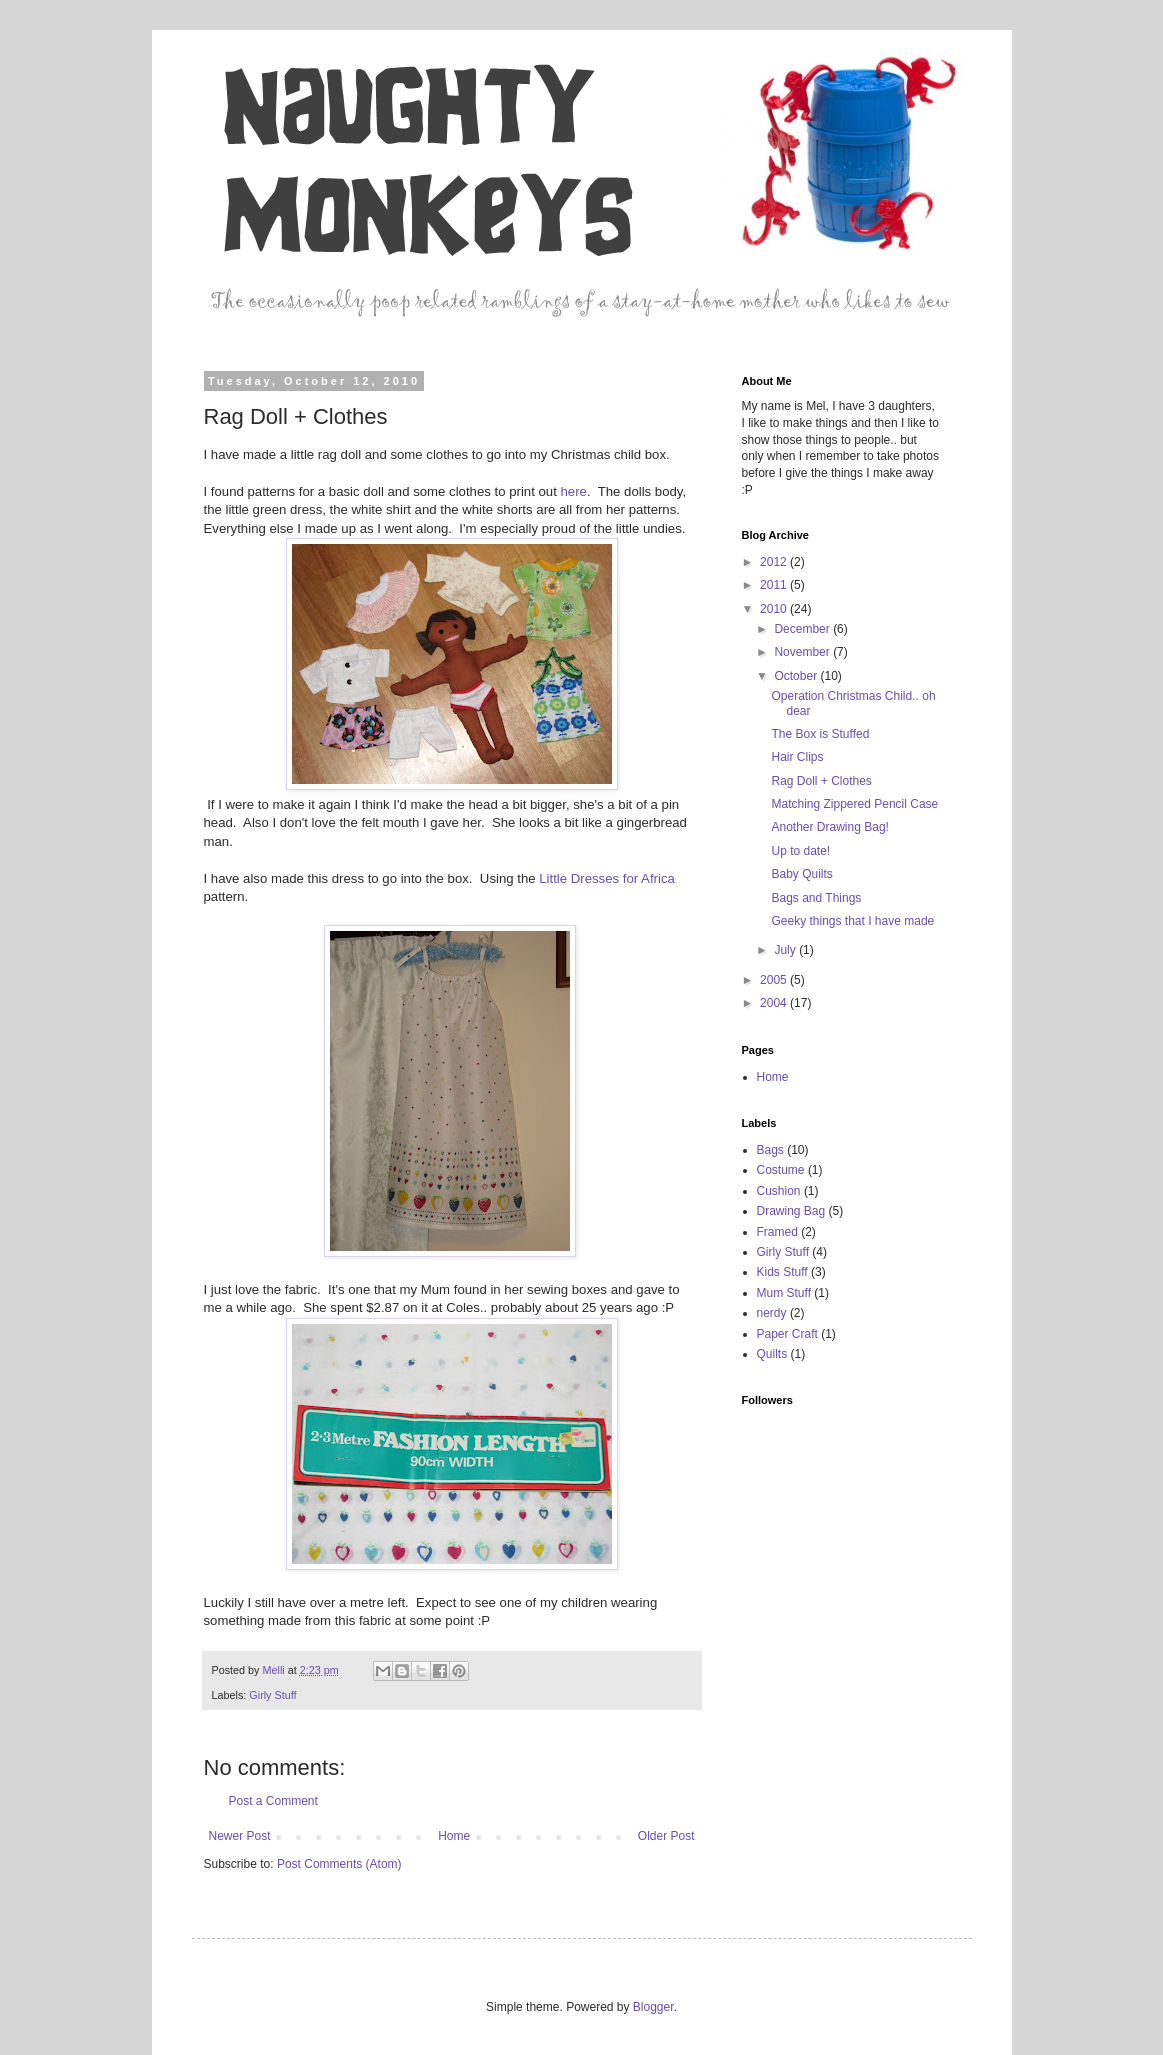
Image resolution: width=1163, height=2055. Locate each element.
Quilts (772, 1354)
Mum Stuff (784, 1293)
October (797, 676)
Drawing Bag (791, 1211)
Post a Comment (273, 1801)
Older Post (666, 1836)
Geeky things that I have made (852, 921)
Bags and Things (816, 898)
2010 (775, 609)
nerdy (772, 1313)
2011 (775, 585)
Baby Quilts (801, 874)
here (574, 491)
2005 (775, 980)
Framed (777, 1232)
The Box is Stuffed (820, 734)
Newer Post (240, 1836)
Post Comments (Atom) (339, 1864)
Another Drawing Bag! (829, 827)
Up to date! (800, 851)
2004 (775, 1003)
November (803, 652)
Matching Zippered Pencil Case (854, 804)
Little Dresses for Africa (607, 878)
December (803, 629)
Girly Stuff (272, 1695)
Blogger (653, 2007)
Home (454, 1836)
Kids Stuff (782, 1272)
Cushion (779, 1191)
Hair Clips (797, 757)
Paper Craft (787, 1334)
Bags (770, 1150)
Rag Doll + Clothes (821, 781)
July (786, 950)
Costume (781, 1170)
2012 (775, 562)
